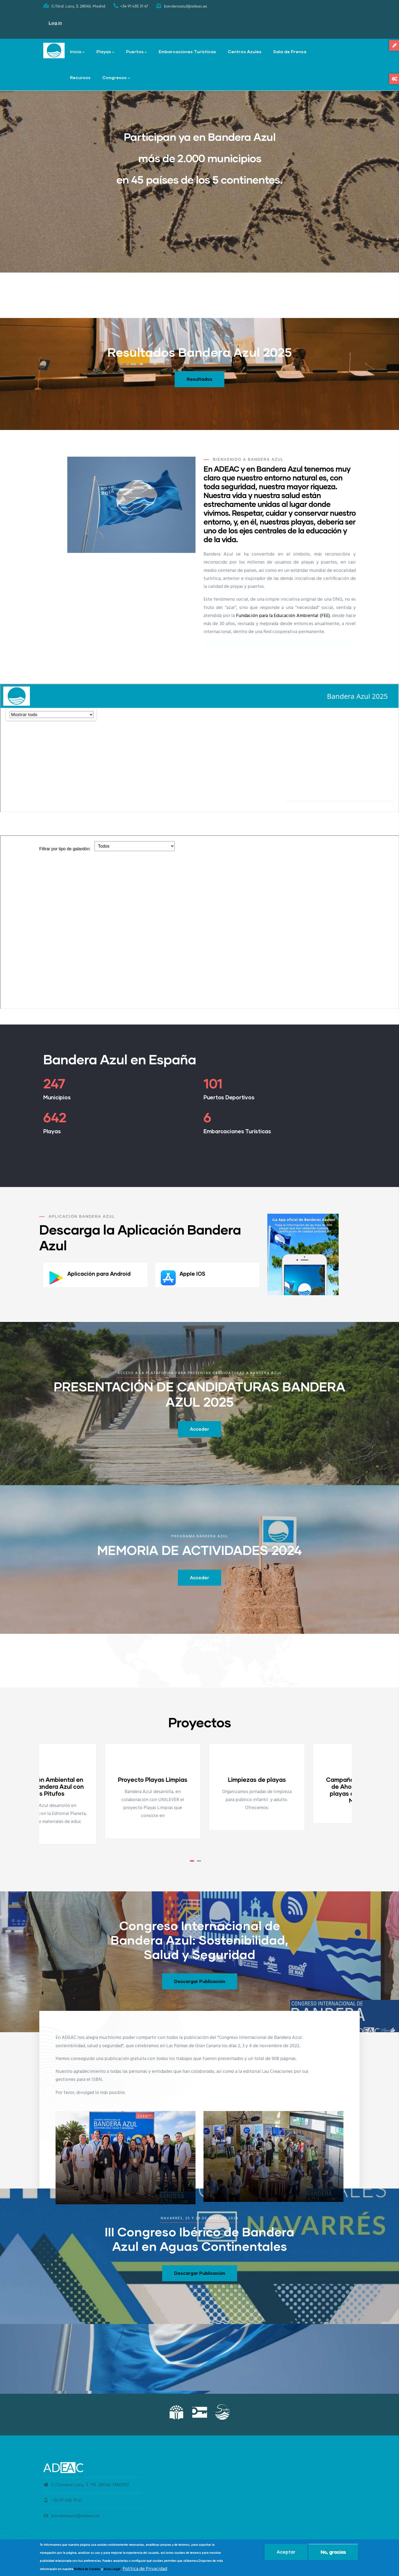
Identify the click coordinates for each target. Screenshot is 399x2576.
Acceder (199, 1429)
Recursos (80, 77)
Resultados (199, 379)
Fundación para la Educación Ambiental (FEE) (283, 616)
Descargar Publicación (199, 1981)
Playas (105, 52)
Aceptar (286, 2552)
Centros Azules (244, 51)
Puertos (136, 52)
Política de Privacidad (145, 2569)
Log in (55, 22)
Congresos (116, 78)
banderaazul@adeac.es (71, 2516)
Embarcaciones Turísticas (187, 51)
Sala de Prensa (289, 51)
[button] (192, 1861)
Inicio (77, 52)
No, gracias (333, 2552)
